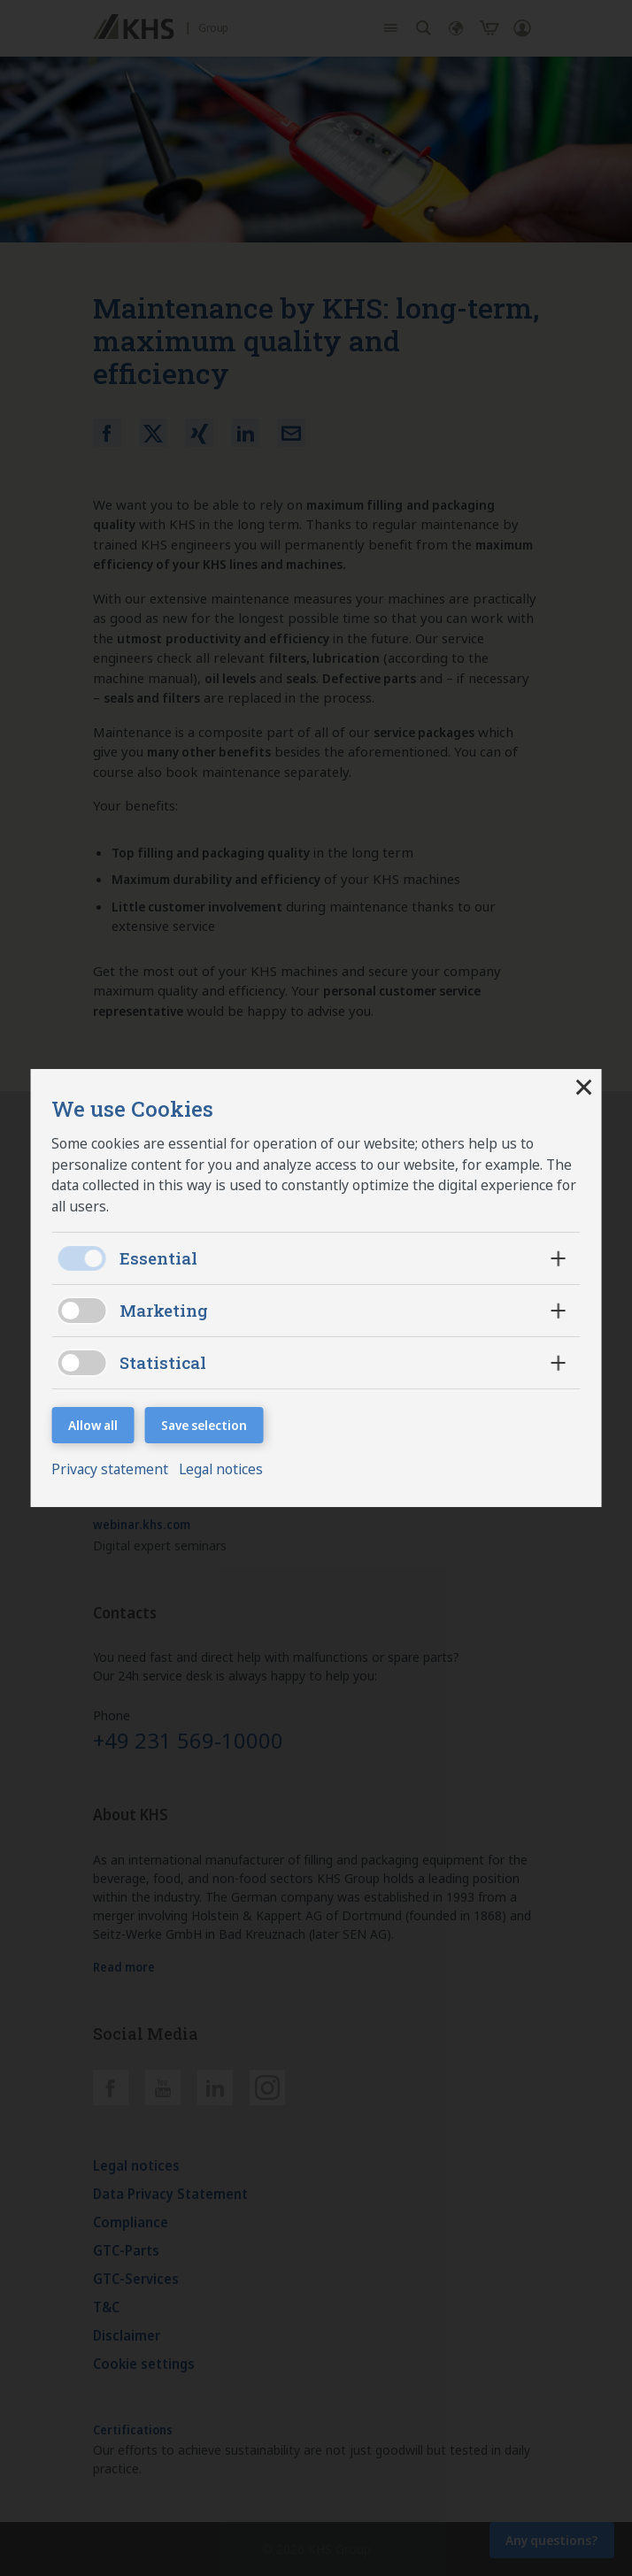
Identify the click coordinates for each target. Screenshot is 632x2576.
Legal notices (225, 1470)
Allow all (94, 1425)
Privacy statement (114, 1470)
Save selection (205, 1425)
